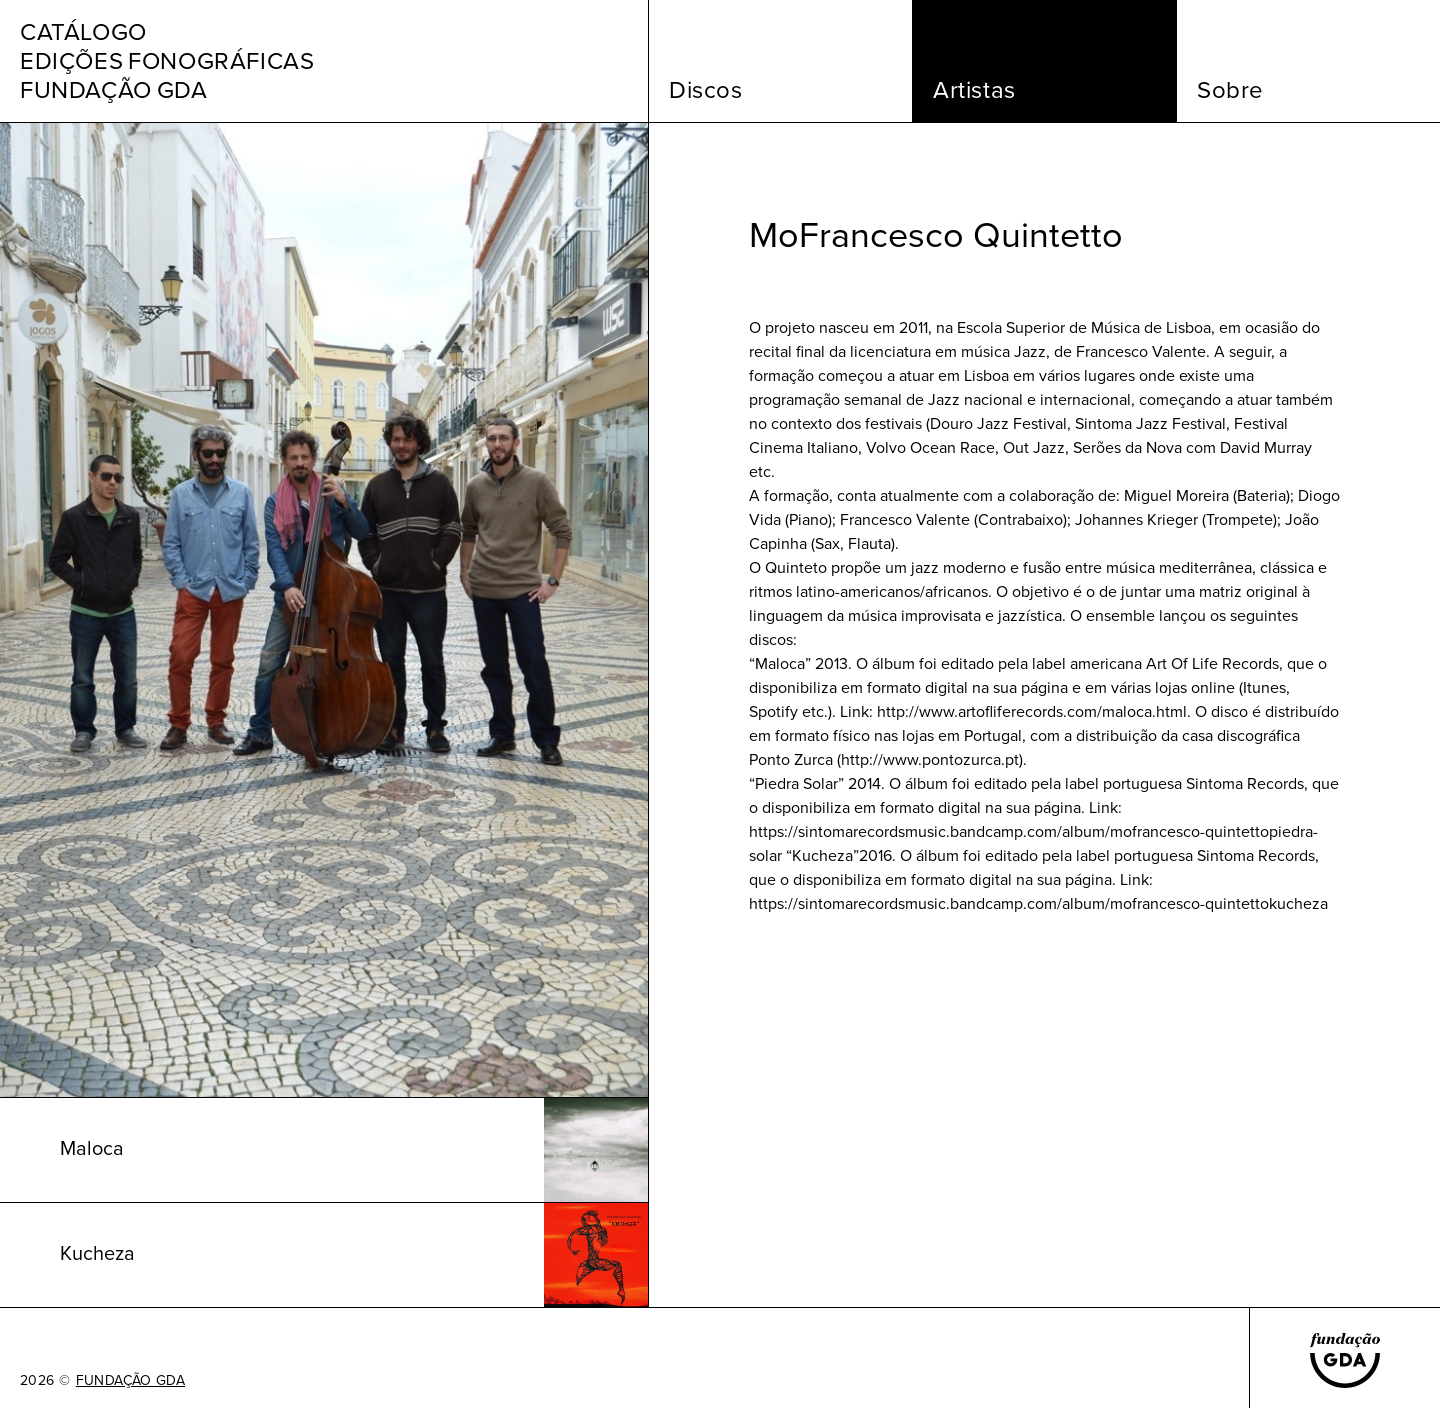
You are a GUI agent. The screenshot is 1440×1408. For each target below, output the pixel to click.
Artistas (974, 90)
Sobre (1230, 90)
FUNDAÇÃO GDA (130, 1381)
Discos (706, 90)
